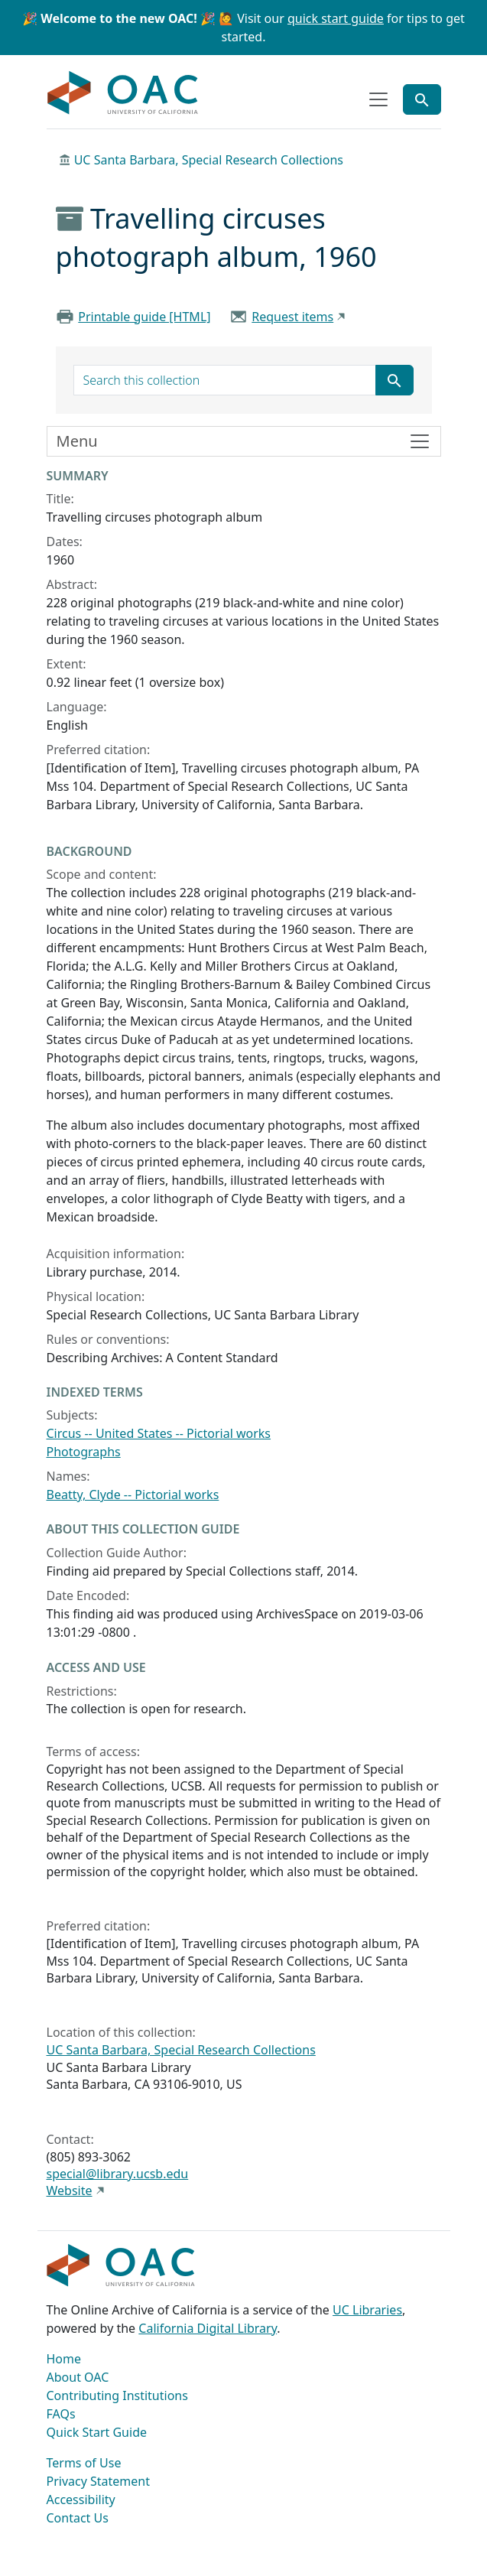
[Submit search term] (394, 380)
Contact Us (78, 2517)
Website (70, 2190)
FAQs (61, 2413)
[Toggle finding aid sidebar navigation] (244, 441)
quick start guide (335, 18)
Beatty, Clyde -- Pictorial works (133, 1494)
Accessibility (81, 2499)
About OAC (78, 2377)
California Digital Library (207, 2328)
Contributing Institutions (117, 2395)
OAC (123, 93)
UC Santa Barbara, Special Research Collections (208, 159)
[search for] (224, 380)
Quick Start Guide (97, 2432)
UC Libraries (367, 2309)
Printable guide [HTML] (144, 316)
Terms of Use (84, 2462)
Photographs (84, 1451)
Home (64, 2358)
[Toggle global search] (422, 99)
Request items (292, 316)
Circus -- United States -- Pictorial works (159, 1433)
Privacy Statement (99, 2481)
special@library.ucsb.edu (118, 2173)
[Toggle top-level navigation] (378, 99)
